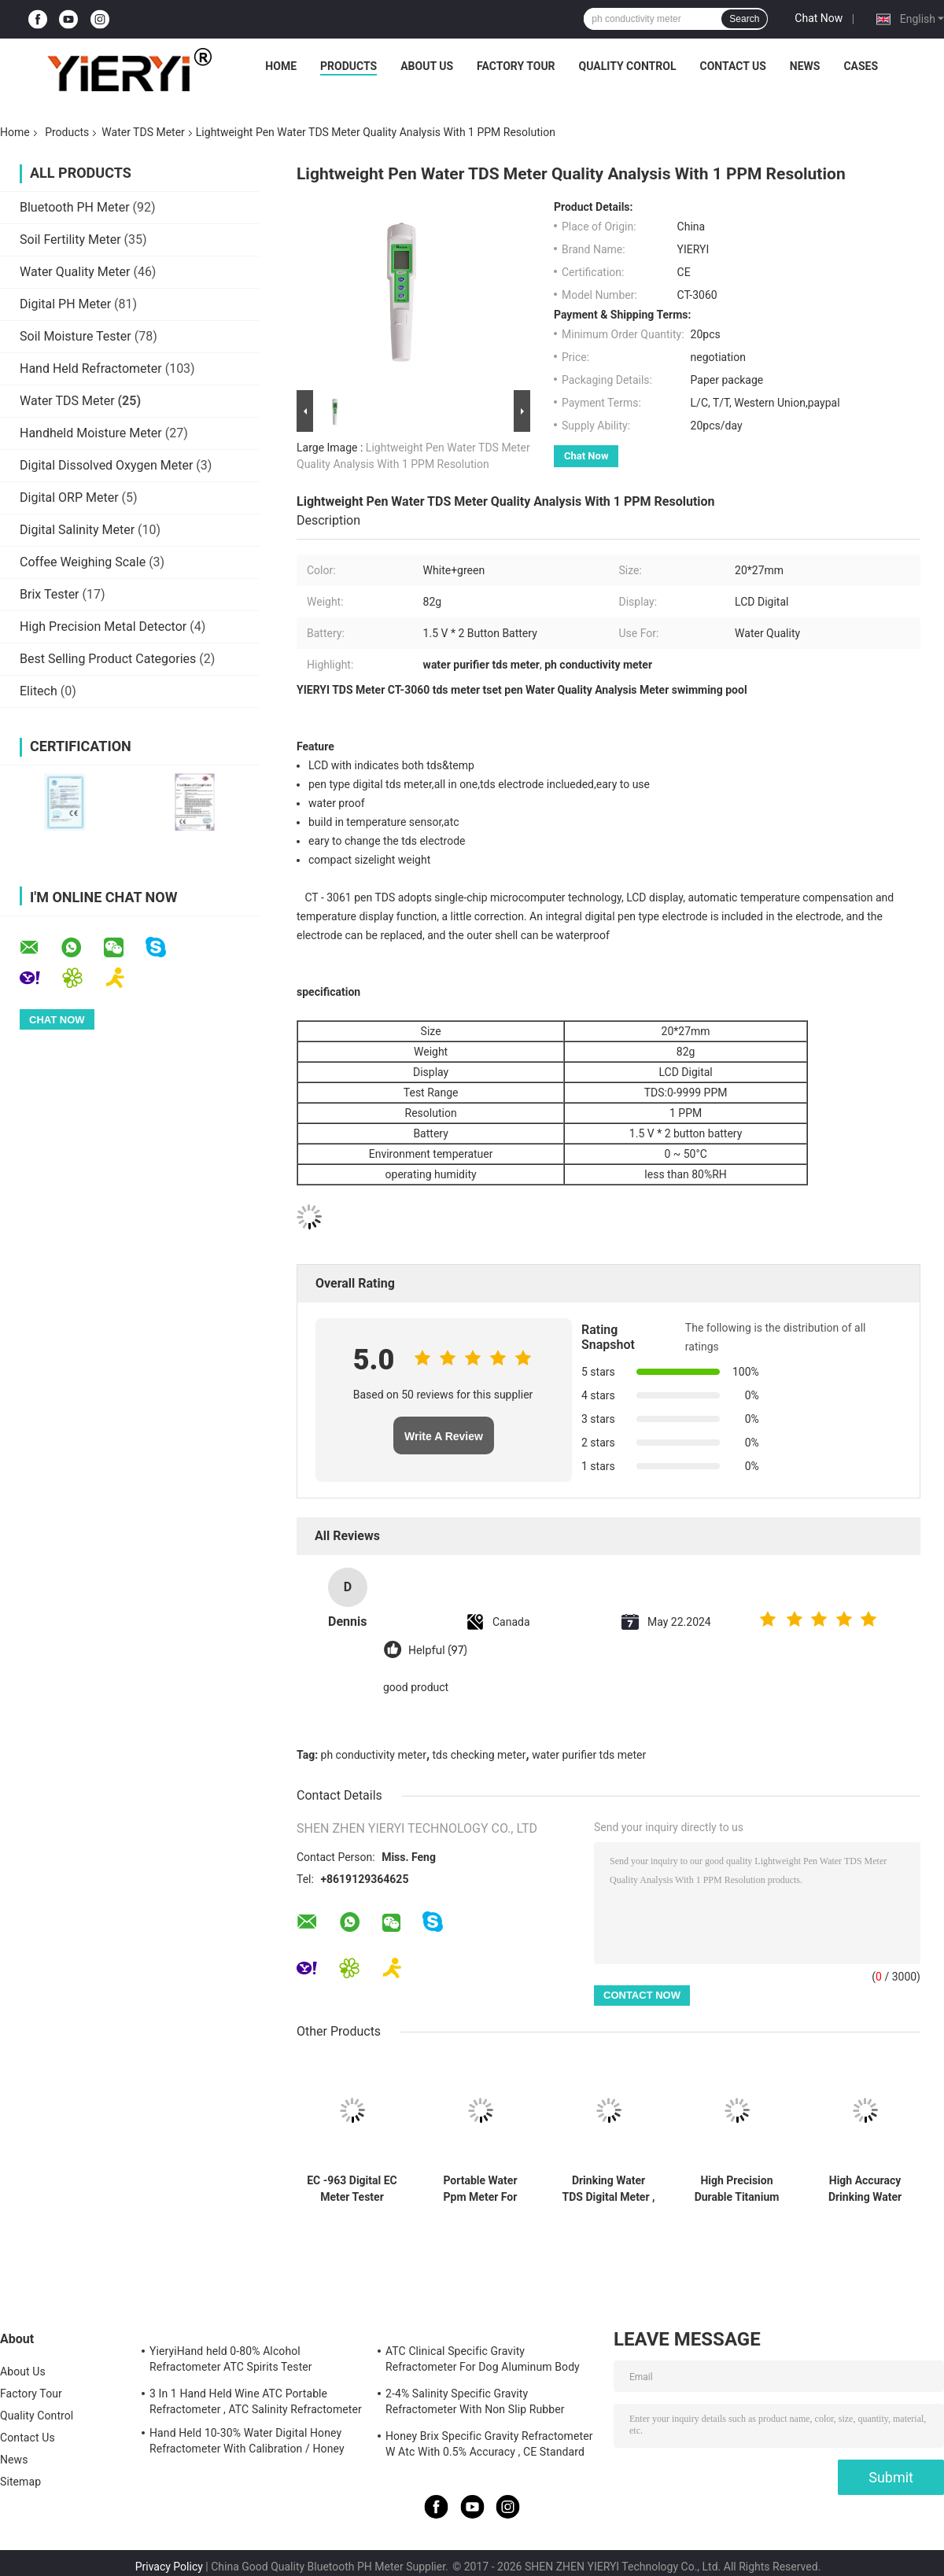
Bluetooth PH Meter (75, 207)
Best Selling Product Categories (108, 658)
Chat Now (819, 18)
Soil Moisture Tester (75, 336)
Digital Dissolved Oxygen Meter (106, 465)
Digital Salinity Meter (77, 529)
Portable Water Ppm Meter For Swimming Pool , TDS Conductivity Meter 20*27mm (480, 2189)
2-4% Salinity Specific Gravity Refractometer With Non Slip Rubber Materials (475, 2403)
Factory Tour (516, 66)
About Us (426, 66)
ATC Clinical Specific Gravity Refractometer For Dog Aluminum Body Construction (482, 2361)
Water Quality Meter (75, 271)
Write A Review (443, 1436)
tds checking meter (479, 1755)
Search (744, 18)
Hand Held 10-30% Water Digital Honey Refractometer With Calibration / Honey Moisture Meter (247, 2443)
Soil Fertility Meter (70, 239)
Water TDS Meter (142, 132)
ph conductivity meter (373, 1755)
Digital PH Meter (65, 304)
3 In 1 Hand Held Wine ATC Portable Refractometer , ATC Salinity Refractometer (255, 2401)
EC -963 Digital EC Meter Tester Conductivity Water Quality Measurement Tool (352, 2189)
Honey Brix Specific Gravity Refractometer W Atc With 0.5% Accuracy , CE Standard (489, 2444)
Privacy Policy (169, 2566)
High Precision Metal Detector (103, 626)
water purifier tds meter (589, 1755)
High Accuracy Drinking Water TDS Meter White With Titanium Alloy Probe (865, 2189)
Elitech (38, 691)
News (805, 66)
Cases (860, 66)
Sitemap (20, 2481)
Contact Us (732, 66)
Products (348, 66)
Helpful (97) (437, 1650)
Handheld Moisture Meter (91, 433)
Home (281, 66)
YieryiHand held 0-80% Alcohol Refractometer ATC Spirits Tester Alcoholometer (230, 2361)
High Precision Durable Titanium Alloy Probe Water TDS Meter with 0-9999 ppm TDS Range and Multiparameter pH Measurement (736, 2189)
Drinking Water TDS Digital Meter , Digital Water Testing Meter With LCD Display (609, 2189)
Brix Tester (49, 594)
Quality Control (628, 66)
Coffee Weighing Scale (83, 562)
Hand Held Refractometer (91, 368)
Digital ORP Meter (69, 497)
